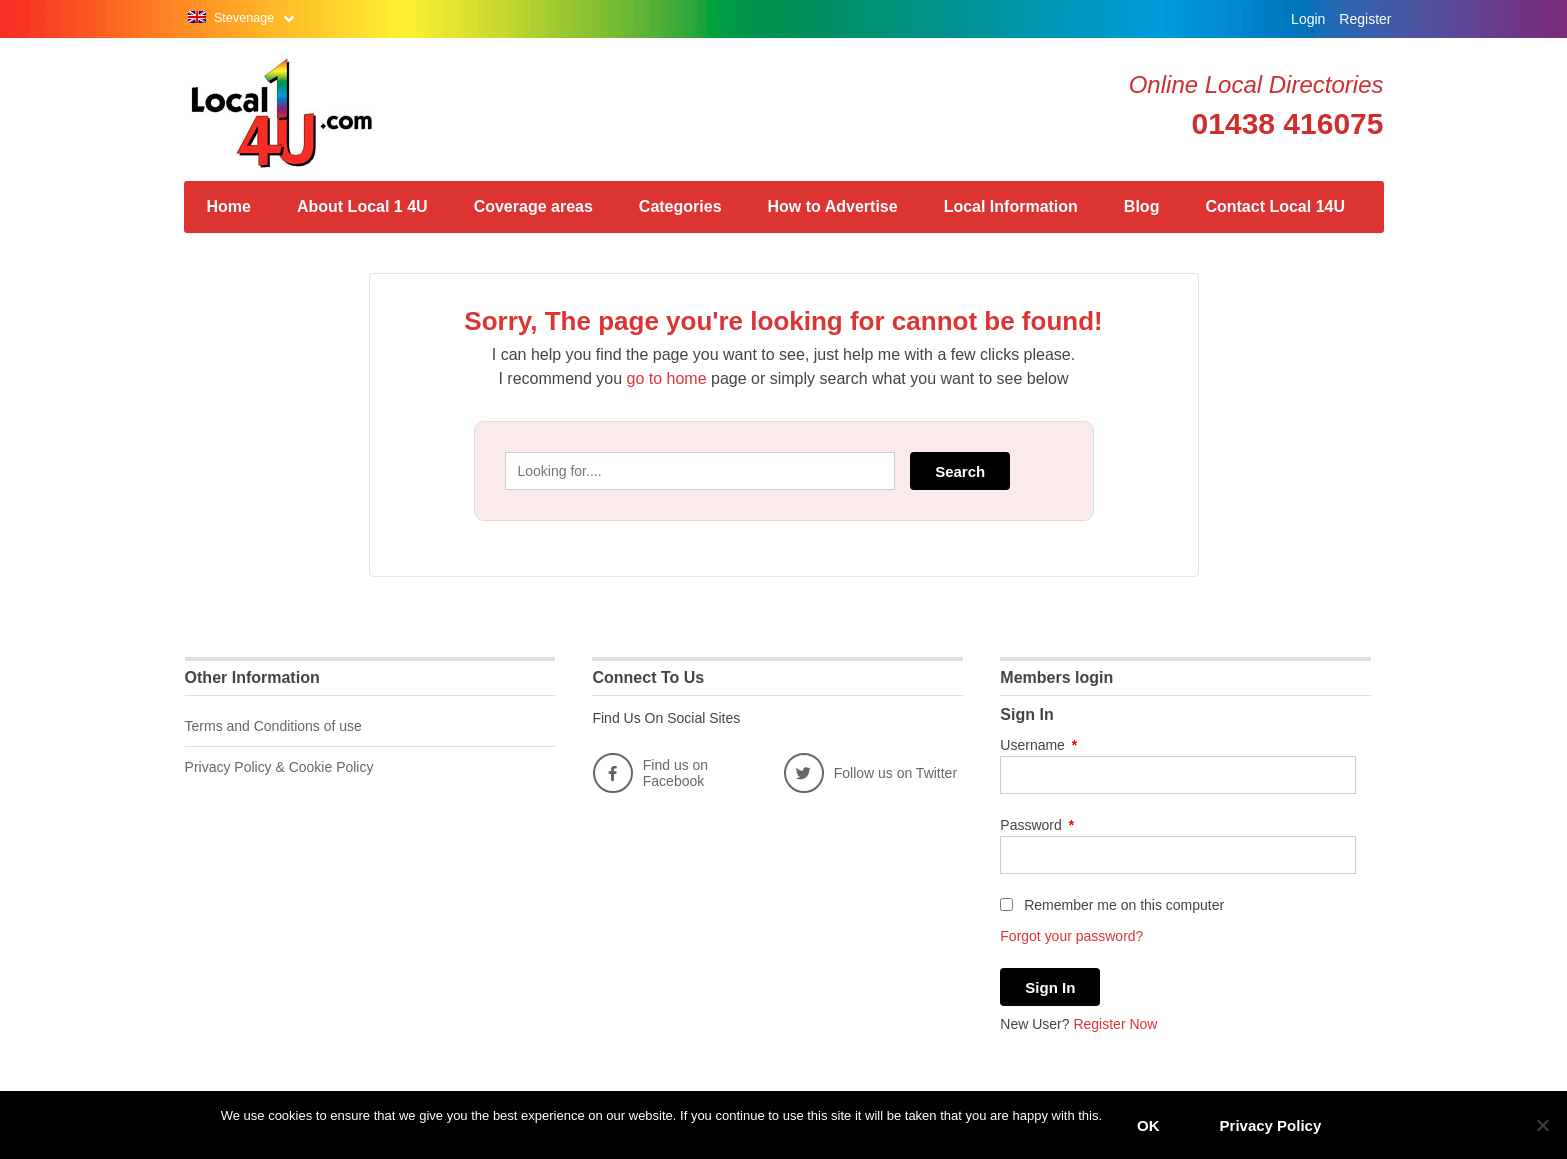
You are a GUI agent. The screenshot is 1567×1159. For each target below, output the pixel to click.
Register (1365, 19)
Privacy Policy (1271, 1125)
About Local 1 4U (362, 206)
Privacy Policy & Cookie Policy (279, 767)
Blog (1142, 206)
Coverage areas (533, 206)
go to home (667, 378)
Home (229, 206)
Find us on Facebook (650, 773)
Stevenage (245, 18)
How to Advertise (833, 206)
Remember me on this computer (1112, 905)
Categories (680, 206)
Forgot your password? (1071, 936)
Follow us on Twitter (870, 773)
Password (1037, 825)
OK (1148, 1125)
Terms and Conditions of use (273, 726)
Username (1038, 745)
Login (1308, 19)
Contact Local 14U (1275, 206)
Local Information (1011, 206)
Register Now (1115, 1024)
